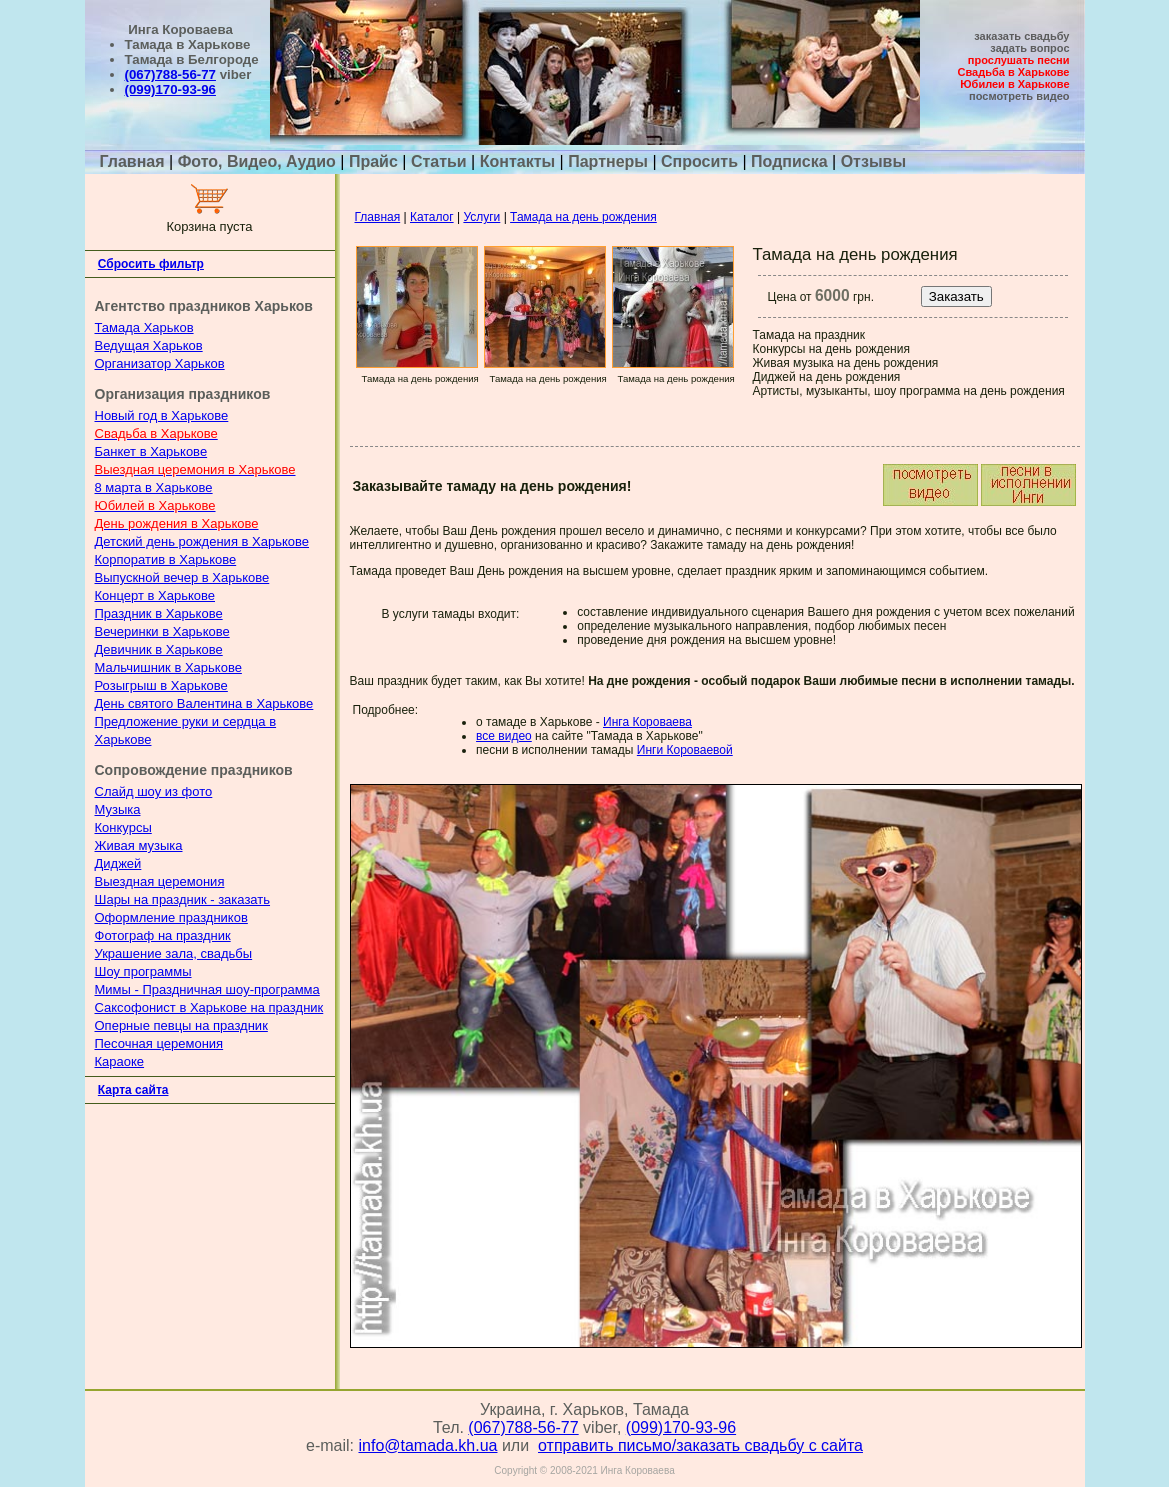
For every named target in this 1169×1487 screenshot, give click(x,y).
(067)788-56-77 (170, 74)
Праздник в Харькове (159, 613)
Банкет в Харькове (151, 451)
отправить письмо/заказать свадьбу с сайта (700, 1445)
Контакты (517, 161)
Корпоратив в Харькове (166, 559)
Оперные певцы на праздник (181, 1025)
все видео (504, 736)
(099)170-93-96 (170, 89)
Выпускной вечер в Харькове (182, 577)
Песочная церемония (159, 1043)
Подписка (789, 161)
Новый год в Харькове (162, 415)
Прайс (373, 161)
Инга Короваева (647, 722)
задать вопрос (1029, 48)
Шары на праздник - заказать (183, 899)
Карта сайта (133, 1090)
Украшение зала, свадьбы (174, 953)
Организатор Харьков (160, 363)
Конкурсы (123, 827)
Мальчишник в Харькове (168, 667)
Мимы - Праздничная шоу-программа (207, 989)
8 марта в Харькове (154, 487)
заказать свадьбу (1021, 36)
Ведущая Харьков (149, 345)
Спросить (699, 161)
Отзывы (873, 161)
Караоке (120, 1061)
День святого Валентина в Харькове (204, 703)
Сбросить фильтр (151, 264)
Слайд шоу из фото (154, 791)
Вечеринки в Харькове (162, 631)
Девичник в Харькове (159, 649)
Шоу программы (143, 971)
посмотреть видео (1019, 96)
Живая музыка (139, 845)
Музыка (118, 809)
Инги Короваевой (685, 750)
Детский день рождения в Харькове (202, 541)
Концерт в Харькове (155, 595)
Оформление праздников (171, 917)
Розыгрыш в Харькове (161, 685)
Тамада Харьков (144, 327)
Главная (135, 161)
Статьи (439, 161)
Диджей (118, 863)
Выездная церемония (160, 881)
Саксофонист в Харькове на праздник (209, 1007)
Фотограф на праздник (163, 935)
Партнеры (608, 161)
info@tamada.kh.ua (427, 1445)
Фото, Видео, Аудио (257, 161)
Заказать (956, 296)
